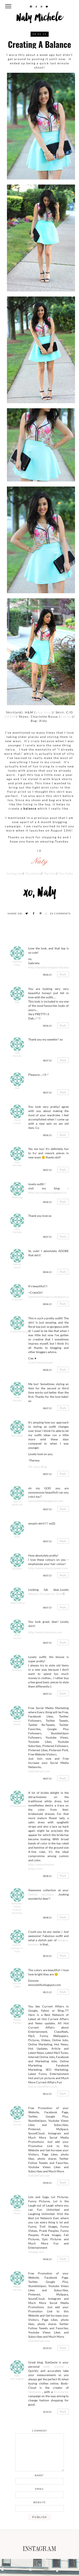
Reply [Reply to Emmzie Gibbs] (63, 1992)
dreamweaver (18, 1806)
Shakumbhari (17, 1602)
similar (66, 716)
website (39, 2502)
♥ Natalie (17, 1670)
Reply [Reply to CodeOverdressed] (63, 1369)
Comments (60, 913)
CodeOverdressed (20, 1331)
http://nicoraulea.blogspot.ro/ (47, 1192)
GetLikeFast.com (39, 1771)
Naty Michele (39, 19)
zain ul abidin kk (17, 1503)
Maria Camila (17, 1121)
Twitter (50, 873)
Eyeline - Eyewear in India (17, 1948)
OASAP (10, 716)
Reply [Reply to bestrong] (63, 1201)
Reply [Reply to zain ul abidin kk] (63, 1509)
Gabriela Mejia (17, 963)
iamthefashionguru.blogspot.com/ (50, 1296)
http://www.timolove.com (45, 1632)
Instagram (14, 873)
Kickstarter (61, 2392)
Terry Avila (17, 1435)
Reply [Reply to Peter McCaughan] (63, 2411)
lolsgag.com (36, 2252)
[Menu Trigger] (8, 6)
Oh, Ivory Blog (37, 1466)
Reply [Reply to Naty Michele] (63, 1060)
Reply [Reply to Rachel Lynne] (63, 1271)
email (39, 2488)
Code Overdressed (40, 1362)
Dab (17, 1002)
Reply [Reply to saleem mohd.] (63, 1778)
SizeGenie (34, 2392)
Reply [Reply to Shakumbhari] (63, 1607)
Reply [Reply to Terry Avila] (63, 1473)
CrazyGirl (17, 1299)
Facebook (32, 873)
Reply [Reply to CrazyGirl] (63, 1303)
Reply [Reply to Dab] (63, 1025)
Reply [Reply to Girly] (63, 1541)
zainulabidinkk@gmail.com (45, 1501)
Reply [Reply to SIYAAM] (63, 1575)
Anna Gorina (17, 1636)
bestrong (17, 1197)
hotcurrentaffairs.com (42, 2086)
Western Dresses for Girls (45, 1594)
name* (39, 2475)
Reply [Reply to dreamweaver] (63, 1875)
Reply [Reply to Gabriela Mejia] (63, 974)
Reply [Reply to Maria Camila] (63, 1134)
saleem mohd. (17, 1723)
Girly (17, 1536)
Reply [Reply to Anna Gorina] (63, 1642)
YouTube (66, 873)
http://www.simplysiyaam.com (48, 1568)
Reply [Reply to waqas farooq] (63, 2093)
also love (44, 712)
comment (39, 2430)
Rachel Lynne (17, 1266)
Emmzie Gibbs (17, 1985)
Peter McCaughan (17, 2377)
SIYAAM (17, 1568)
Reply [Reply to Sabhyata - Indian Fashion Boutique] (63, 1917)
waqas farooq (17, 2021)
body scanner (53, 2366)
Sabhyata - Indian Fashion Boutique (17, 1908)
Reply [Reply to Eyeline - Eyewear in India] (63, 1955)
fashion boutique (41, 1894)
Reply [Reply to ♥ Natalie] (63, 1693)
